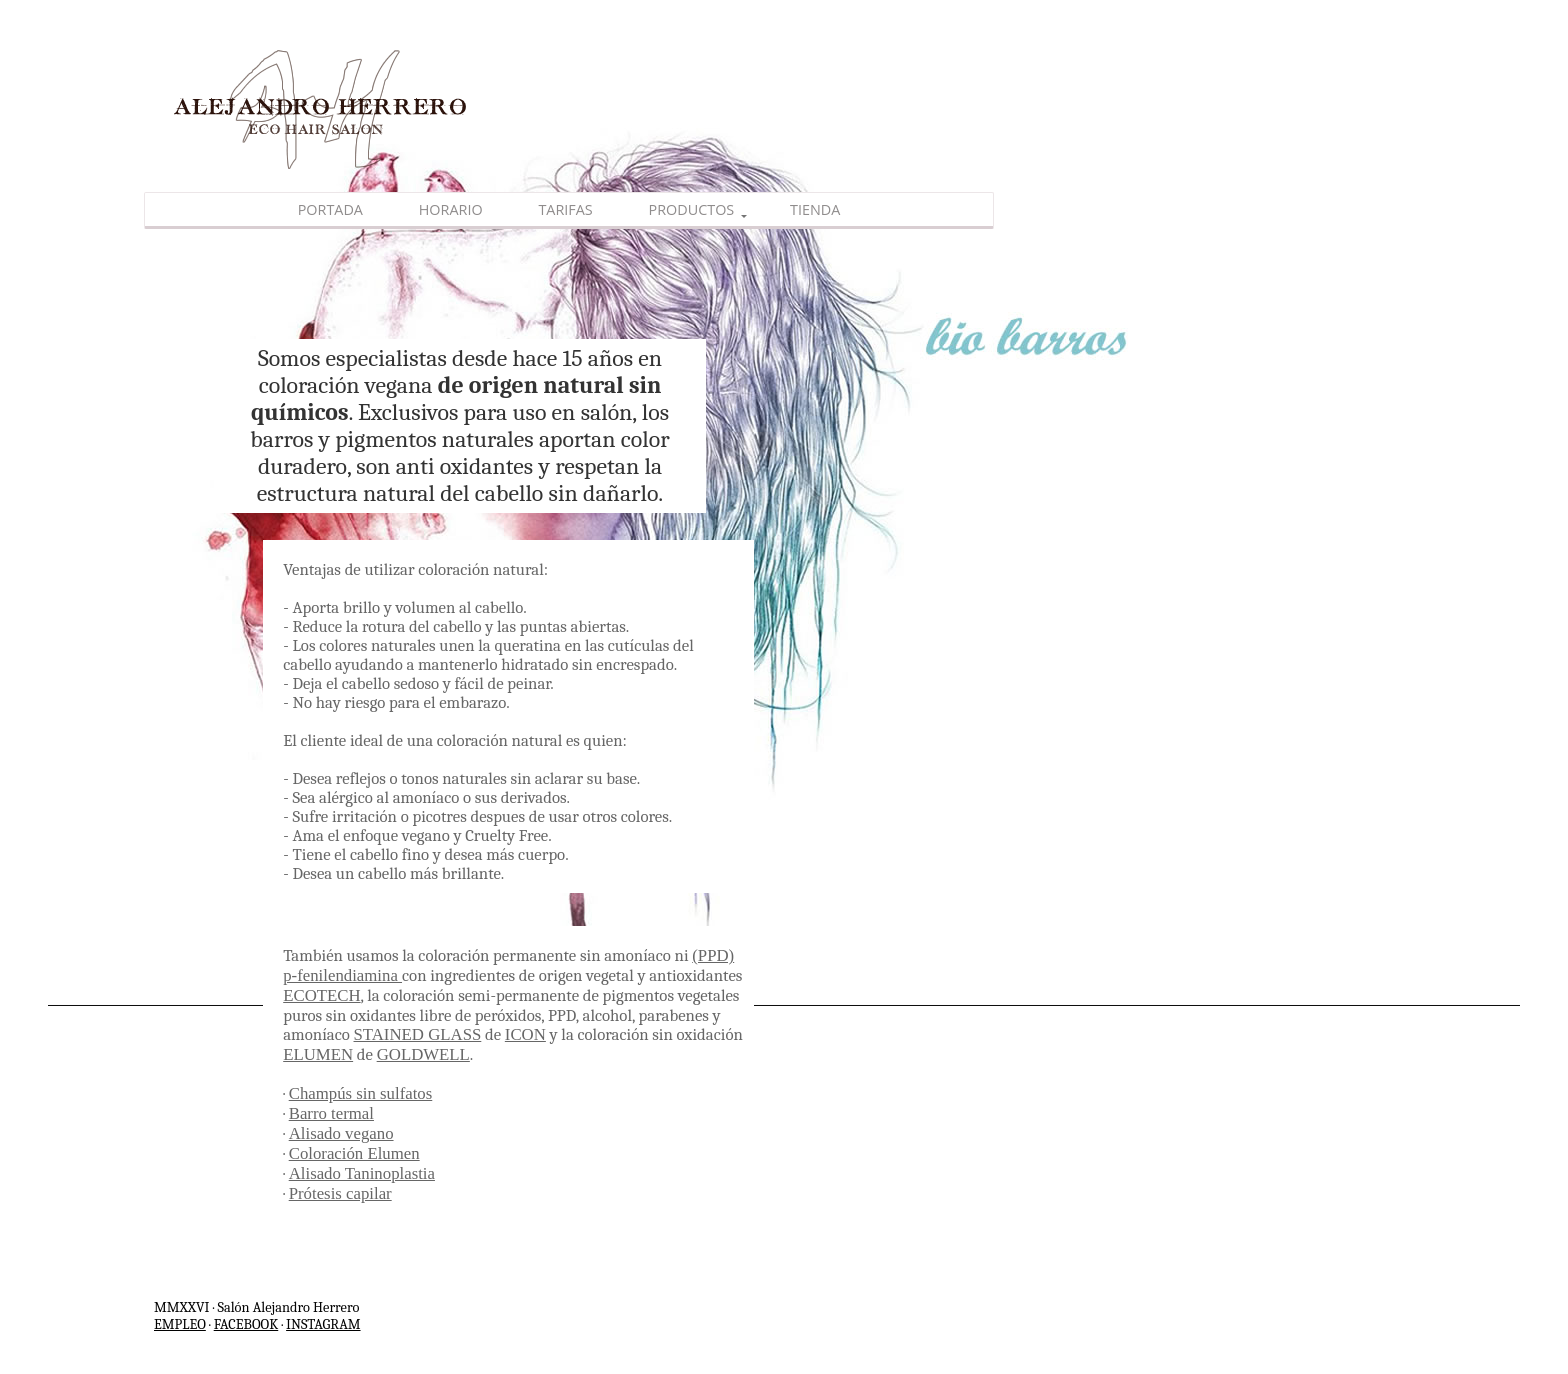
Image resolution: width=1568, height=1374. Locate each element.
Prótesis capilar (340, 1193)
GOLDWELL (423, 1054)
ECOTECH (321, 995)
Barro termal (331, 1113)
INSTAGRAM (323, 1324)
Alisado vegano (341, 1133)
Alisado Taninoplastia (362, 1173)
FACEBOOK (246, 1324)
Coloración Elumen (354, 1153)
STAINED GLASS (418, 1034)
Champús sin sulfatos (361, 1093)
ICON (525, 1034)
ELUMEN (318, 1054)
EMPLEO (180, 1324)
